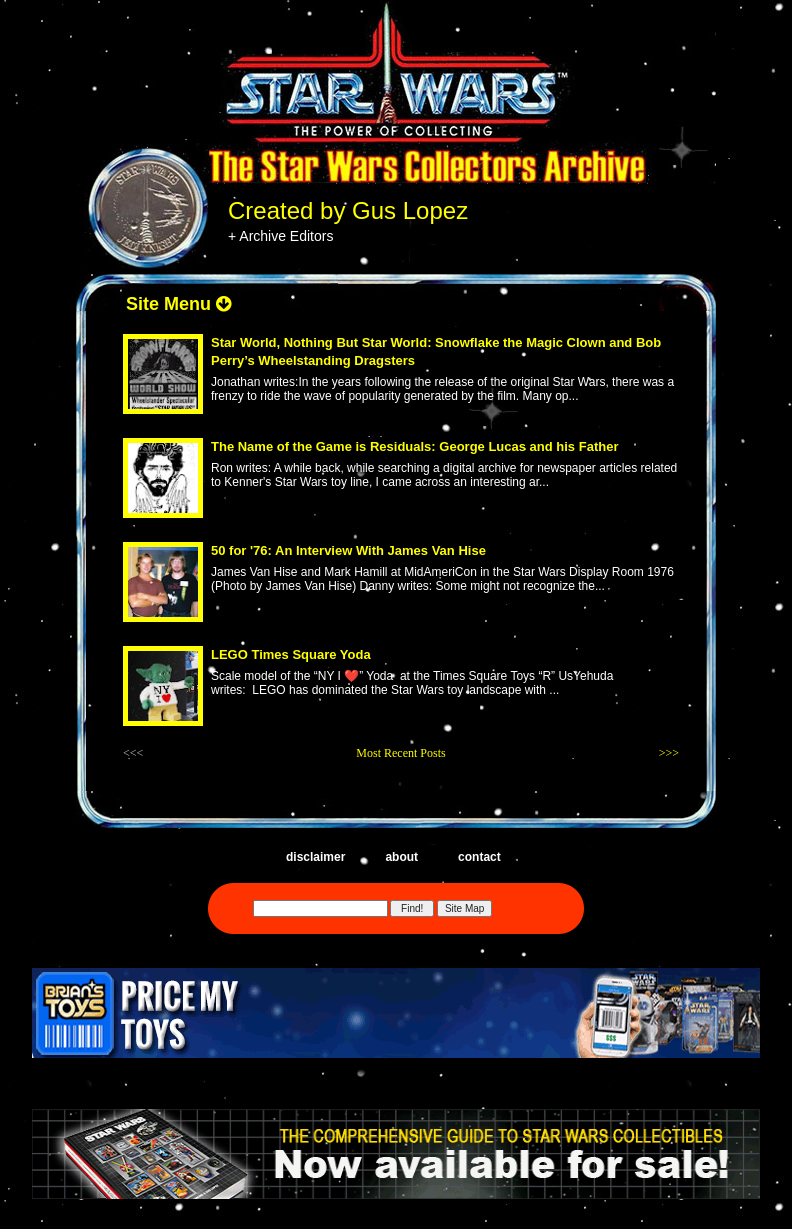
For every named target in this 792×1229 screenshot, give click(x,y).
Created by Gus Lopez (348, 210)
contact (479, 857)
